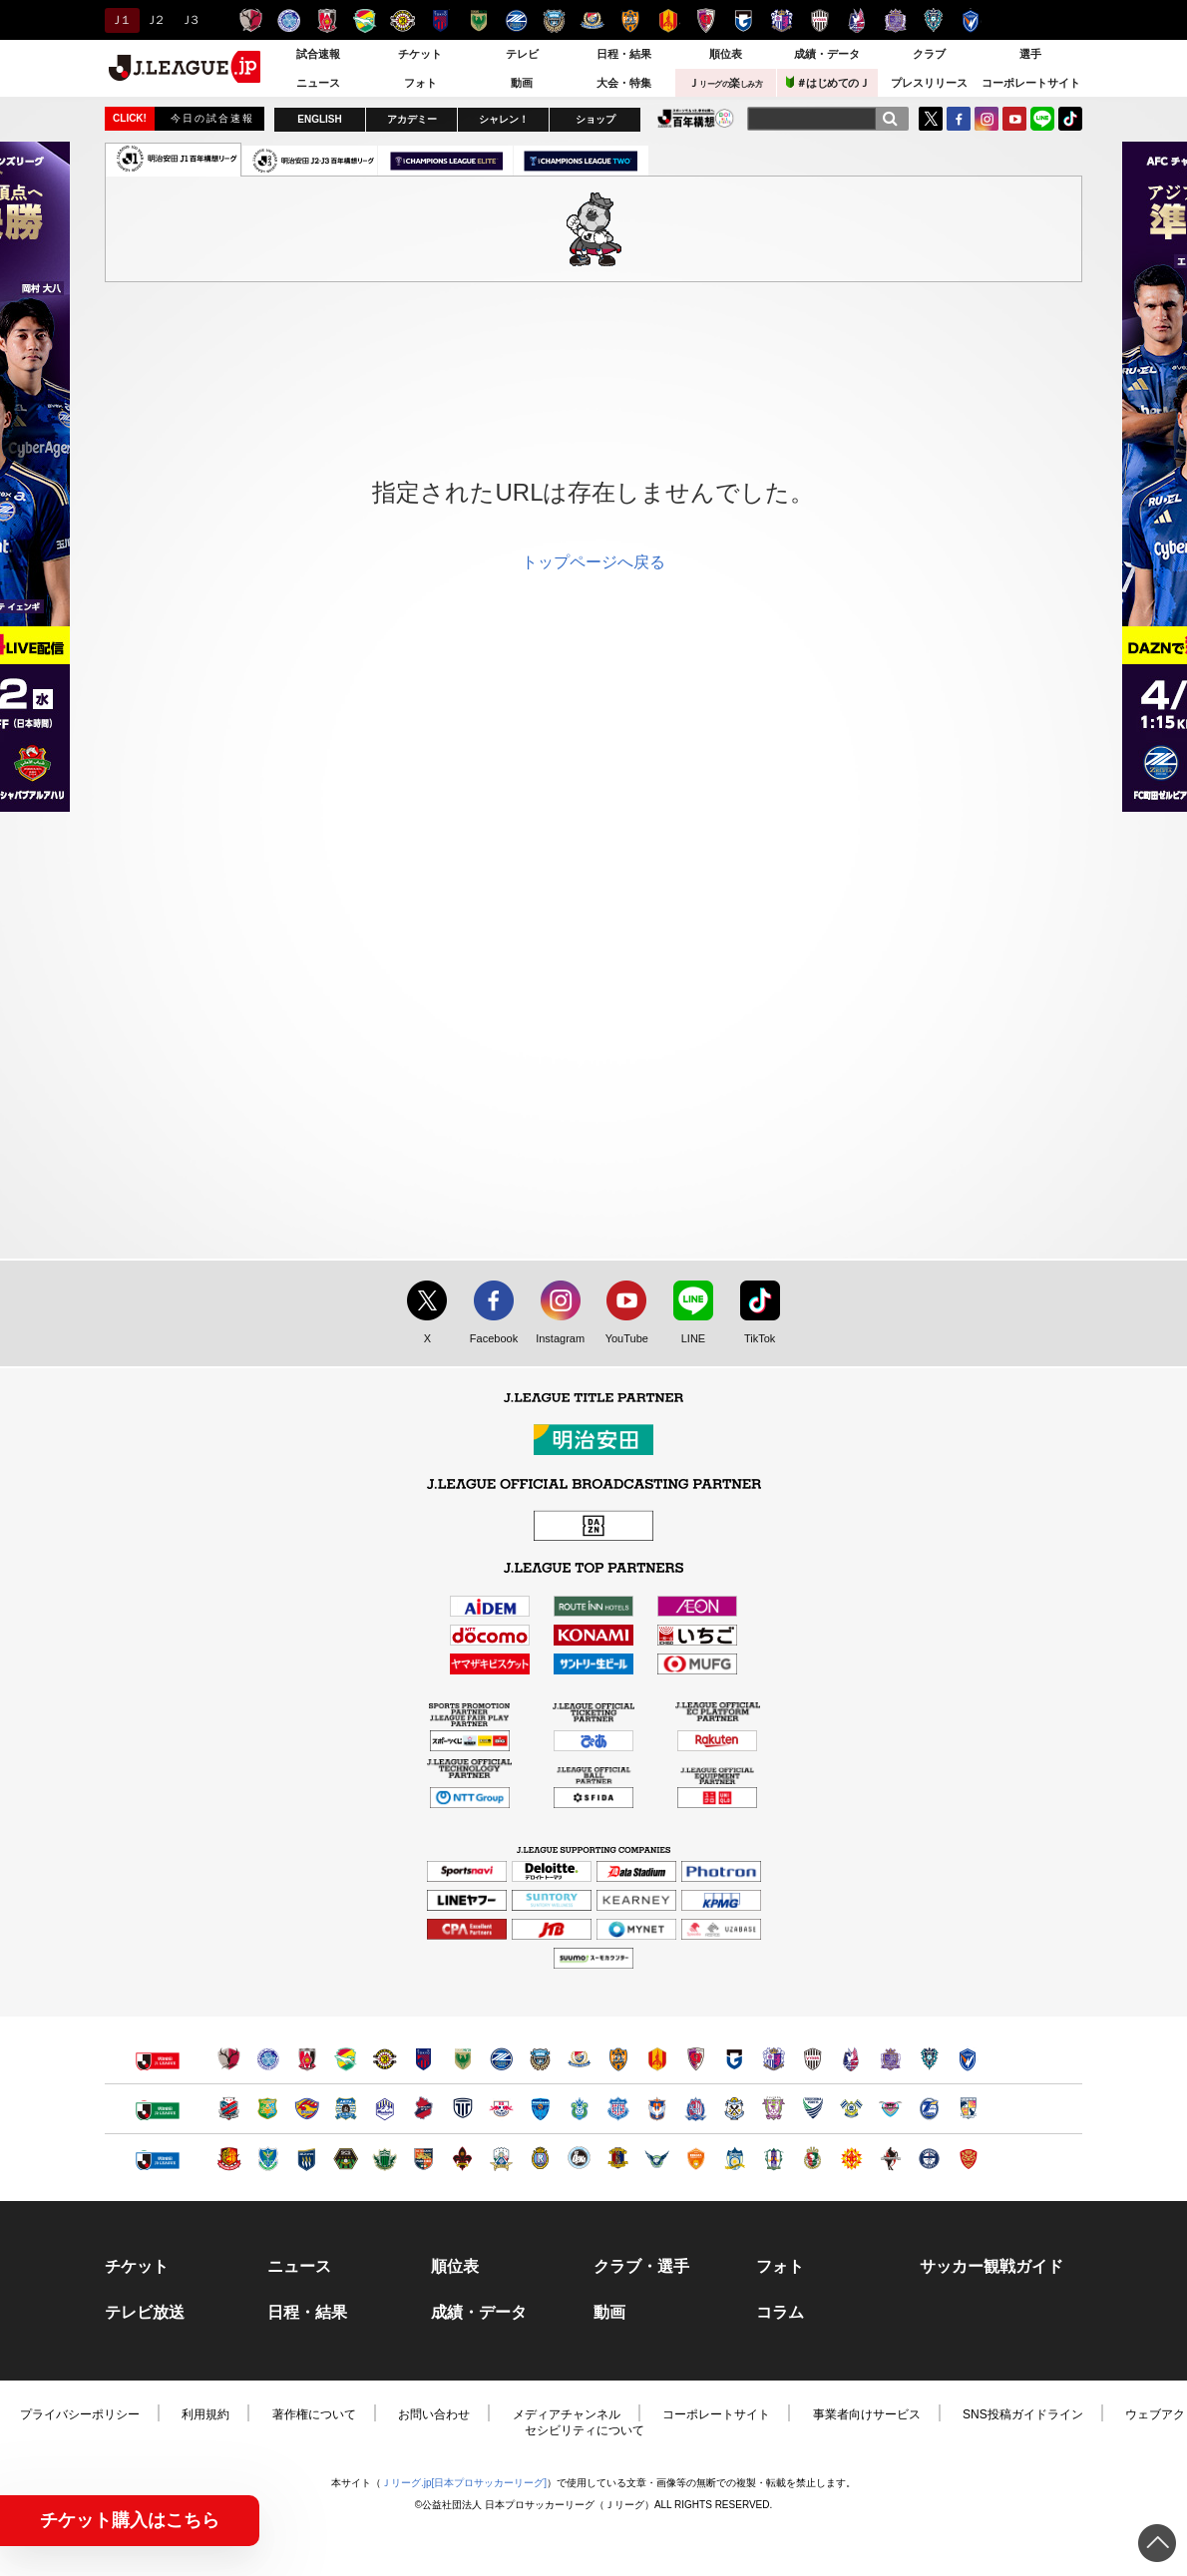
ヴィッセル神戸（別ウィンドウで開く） (812, 2058)
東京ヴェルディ (478, 20)
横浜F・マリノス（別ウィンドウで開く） (579, 2058)
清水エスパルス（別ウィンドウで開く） (617, 2058)
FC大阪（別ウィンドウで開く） (579, 2158)
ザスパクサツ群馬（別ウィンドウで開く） (306, 2158)
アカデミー (412, 119)
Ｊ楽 (725, 83)
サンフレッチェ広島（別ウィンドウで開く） (890, 2058)
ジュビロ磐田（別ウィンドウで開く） (734, 2108)
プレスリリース (929, 83)
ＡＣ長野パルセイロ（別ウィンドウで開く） (423, 2158)
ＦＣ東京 (440, 20)
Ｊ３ (189, 20)
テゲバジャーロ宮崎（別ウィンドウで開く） (968, 2108)
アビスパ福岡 (933, 20)
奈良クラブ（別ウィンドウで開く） (617, 2158)
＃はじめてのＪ (828, 82)
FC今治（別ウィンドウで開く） (851, 2108)
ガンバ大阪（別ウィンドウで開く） (734, 2058)
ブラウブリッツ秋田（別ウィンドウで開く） (345, 2108)
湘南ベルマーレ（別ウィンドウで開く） (579, 2108)
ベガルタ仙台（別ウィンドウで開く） (306, 2108)
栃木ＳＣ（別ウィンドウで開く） (267, 2158)
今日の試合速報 (212, 118)
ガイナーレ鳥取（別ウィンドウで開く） (656, 2158)
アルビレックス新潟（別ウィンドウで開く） (656, 2108)
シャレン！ (504, 119)
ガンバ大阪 (743, 20)
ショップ (595, 119)
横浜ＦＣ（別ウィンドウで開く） (540, 2108)
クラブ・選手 (641, 2267)
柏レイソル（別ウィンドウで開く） (384, 2058)
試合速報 (318, 54)
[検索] (890, 119)
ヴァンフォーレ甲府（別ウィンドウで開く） (617, 2108)
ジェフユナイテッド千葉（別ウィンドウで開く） (345, 2058)
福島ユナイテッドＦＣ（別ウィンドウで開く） (228, 2158)
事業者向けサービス (867, 2414)
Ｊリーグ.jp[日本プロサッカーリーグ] (464, 2482)
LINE (1042, 119)
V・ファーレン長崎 (971, 20)
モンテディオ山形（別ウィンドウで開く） (384, 2108)
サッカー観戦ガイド (991, 2267)
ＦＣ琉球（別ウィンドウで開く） (968, 2158)
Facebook (489, 1339)
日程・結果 (623, 54)
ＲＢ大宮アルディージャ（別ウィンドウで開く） (501, 2108)
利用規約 (205, 2414)
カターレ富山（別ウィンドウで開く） (695, 2108)
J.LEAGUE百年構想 (695, 118)
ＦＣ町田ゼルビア (516, 20)
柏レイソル (402, 20)
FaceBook (959, 119)
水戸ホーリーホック (288, 20)
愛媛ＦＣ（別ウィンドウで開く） (773, 2158)
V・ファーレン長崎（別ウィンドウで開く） (968, 2058)
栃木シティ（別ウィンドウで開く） (462, 2108)
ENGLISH (319, 119)
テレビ (522, 54)
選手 (1030, 54)
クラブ (929, 54)
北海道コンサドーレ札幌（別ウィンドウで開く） (228, 2108)
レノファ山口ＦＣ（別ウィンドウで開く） (695, 2158)
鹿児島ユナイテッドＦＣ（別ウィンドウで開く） (929, 2158)
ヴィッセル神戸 (819, 20)
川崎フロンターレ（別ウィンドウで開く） (540, 2058)
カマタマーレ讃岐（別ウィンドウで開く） (734, 2158)
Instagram (986, 119)
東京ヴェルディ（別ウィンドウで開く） (462, 2058)
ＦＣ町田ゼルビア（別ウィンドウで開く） (501, 2058)
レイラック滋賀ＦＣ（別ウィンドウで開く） (540, 2158)
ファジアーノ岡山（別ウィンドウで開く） (851, 2058)
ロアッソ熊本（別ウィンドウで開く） (890, 2158)
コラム (780, 2313)
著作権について (314, 2414)
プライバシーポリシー (80, 2414)
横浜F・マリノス (592, 20)
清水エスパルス (629, 20)
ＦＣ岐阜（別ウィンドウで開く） (501, 2158)
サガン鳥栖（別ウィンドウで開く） (890, 2108)
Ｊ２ (154, 20)
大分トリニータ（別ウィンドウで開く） (929, 2108)
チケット (420, 54)
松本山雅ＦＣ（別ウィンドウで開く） (384, 2158)
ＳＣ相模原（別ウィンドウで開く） (345, 2158)
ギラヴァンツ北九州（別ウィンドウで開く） (851, 2158)
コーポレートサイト (1031, 83)
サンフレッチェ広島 (895, 20)
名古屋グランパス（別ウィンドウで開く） (656, 2058)
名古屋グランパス (667, 20)
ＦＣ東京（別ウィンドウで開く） (423, 2058)
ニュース (318, 83)
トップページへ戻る (593, 561)
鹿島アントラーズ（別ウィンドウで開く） (228, 2058)
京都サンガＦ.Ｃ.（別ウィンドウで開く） (695, 2058)
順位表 (725, 54)
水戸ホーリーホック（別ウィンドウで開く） (267, 2058)
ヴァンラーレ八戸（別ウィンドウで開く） (267, 2108)
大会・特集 (623, 83)
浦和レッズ (326, 20)
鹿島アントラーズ (250, 20)
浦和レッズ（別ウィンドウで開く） (306, 2058)
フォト (420, 83)
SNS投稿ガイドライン (1023, 2414)
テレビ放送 (145, 2313)
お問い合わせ (434, 2414)
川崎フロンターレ (554, 20)
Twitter (931, 119)
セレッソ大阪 (781, 20)
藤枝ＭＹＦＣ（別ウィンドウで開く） (773, 2108)
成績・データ (827, 54)
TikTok (1070, 119)
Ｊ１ (119, 20)
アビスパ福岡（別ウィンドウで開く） (929, 2058)
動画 (522, 83)
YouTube (1014, 119)
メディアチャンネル (566, 2414)
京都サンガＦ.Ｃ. (705, 20)
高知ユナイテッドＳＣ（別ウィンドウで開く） (812, 2158)
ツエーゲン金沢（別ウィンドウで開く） (462, 2158)
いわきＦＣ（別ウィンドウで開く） (423, 2108)
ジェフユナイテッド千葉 (364, 20)
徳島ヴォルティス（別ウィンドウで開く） (812, 2108)
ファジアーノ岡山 (857, 20)
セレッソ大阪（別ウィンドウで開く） (773, 2058)
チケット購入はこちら (129, 2520)
